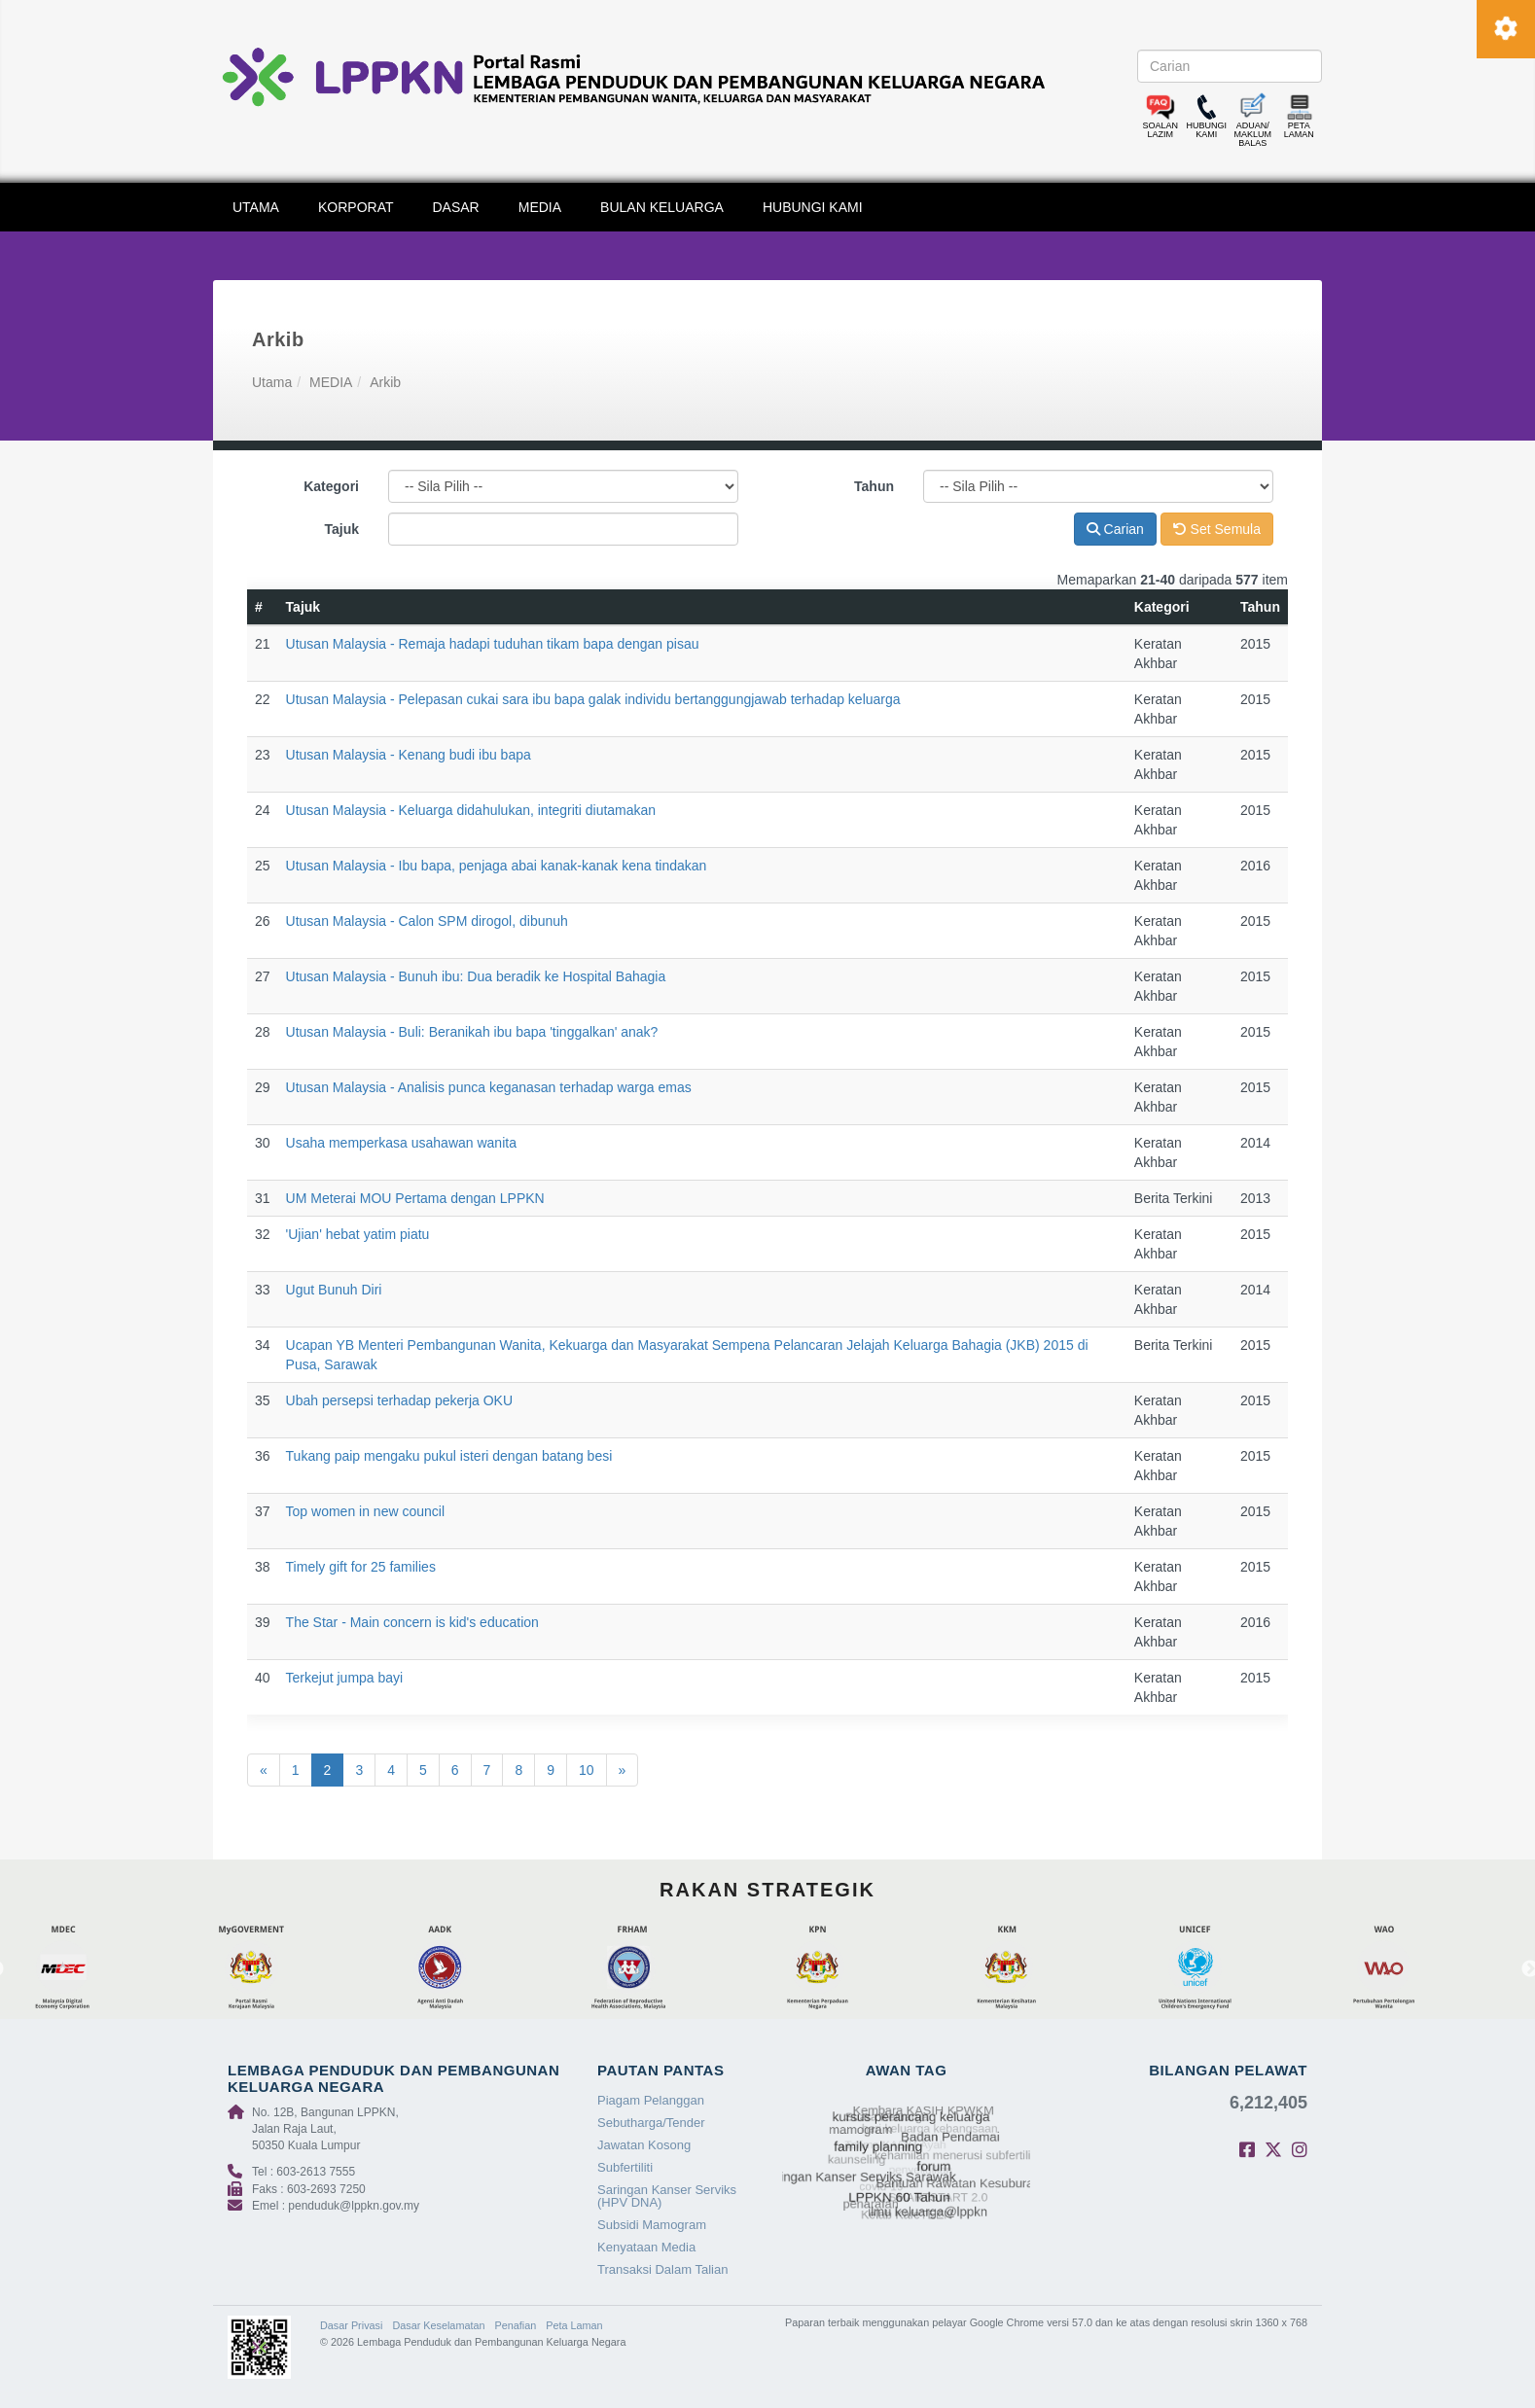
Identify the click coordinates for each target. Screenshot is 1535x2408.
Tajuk (341, 529)
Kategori (331, 486)
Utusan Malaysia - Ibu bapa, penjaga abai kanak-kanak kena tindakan (496, 865)
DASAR (456, 207)
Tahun (874, 486)
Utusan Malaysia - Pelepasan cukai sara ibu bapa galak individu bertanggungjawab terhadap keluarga (593, 699)
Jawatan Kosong (644, 2145)
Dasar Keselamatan (438, 2325)
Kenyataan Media (646, 2247)
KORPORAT (356, 207)
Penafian (516, 2325)
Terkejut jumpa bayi (345, 1677)
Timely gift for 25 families (361, 1567)
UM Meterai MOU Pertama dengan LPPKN (415, 1198)
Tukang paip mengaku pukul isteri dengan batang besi (449, 1456)
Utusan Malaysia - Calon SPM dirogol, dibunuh (427, 921)
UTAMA (255, 207)
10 (586, 1770)
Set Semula (1217, 529)
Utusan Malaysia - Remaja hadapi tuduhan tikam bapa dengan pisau (492, 644)
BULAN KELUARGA (662, 207)
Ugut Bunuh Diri (334, 1289)
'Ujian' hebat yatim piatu (358, 1234)
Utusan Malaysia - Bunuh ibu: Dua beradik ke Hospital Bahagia (476, 976)
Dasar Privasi (351, 2325)
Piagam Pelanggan (650, 2100)
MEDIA (539, 207)
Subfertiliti (625, 2167)
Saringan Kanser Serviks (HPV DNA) (666, 2196)
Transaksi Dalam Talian (662, 2269)
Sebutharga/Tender (651, 2122)
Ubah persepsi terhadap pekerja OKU (399, 1400)
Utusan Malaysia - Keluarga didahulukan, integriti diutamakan (471, 810)
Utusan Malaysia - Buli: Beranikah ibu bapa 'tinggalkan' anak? (472, 1032)
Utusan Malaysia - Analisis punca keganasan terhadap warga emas (489, 1087)
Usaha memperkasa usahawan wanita (401, 1143)
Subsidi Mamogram (651, 2224)
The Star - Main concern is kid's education (412, 1622)
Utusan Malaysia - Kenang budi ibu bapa (408, 754)
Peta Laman (574, 2325)
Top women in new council (365, 1511)
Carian (1115, 529)
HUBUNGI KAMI (813, 207)
